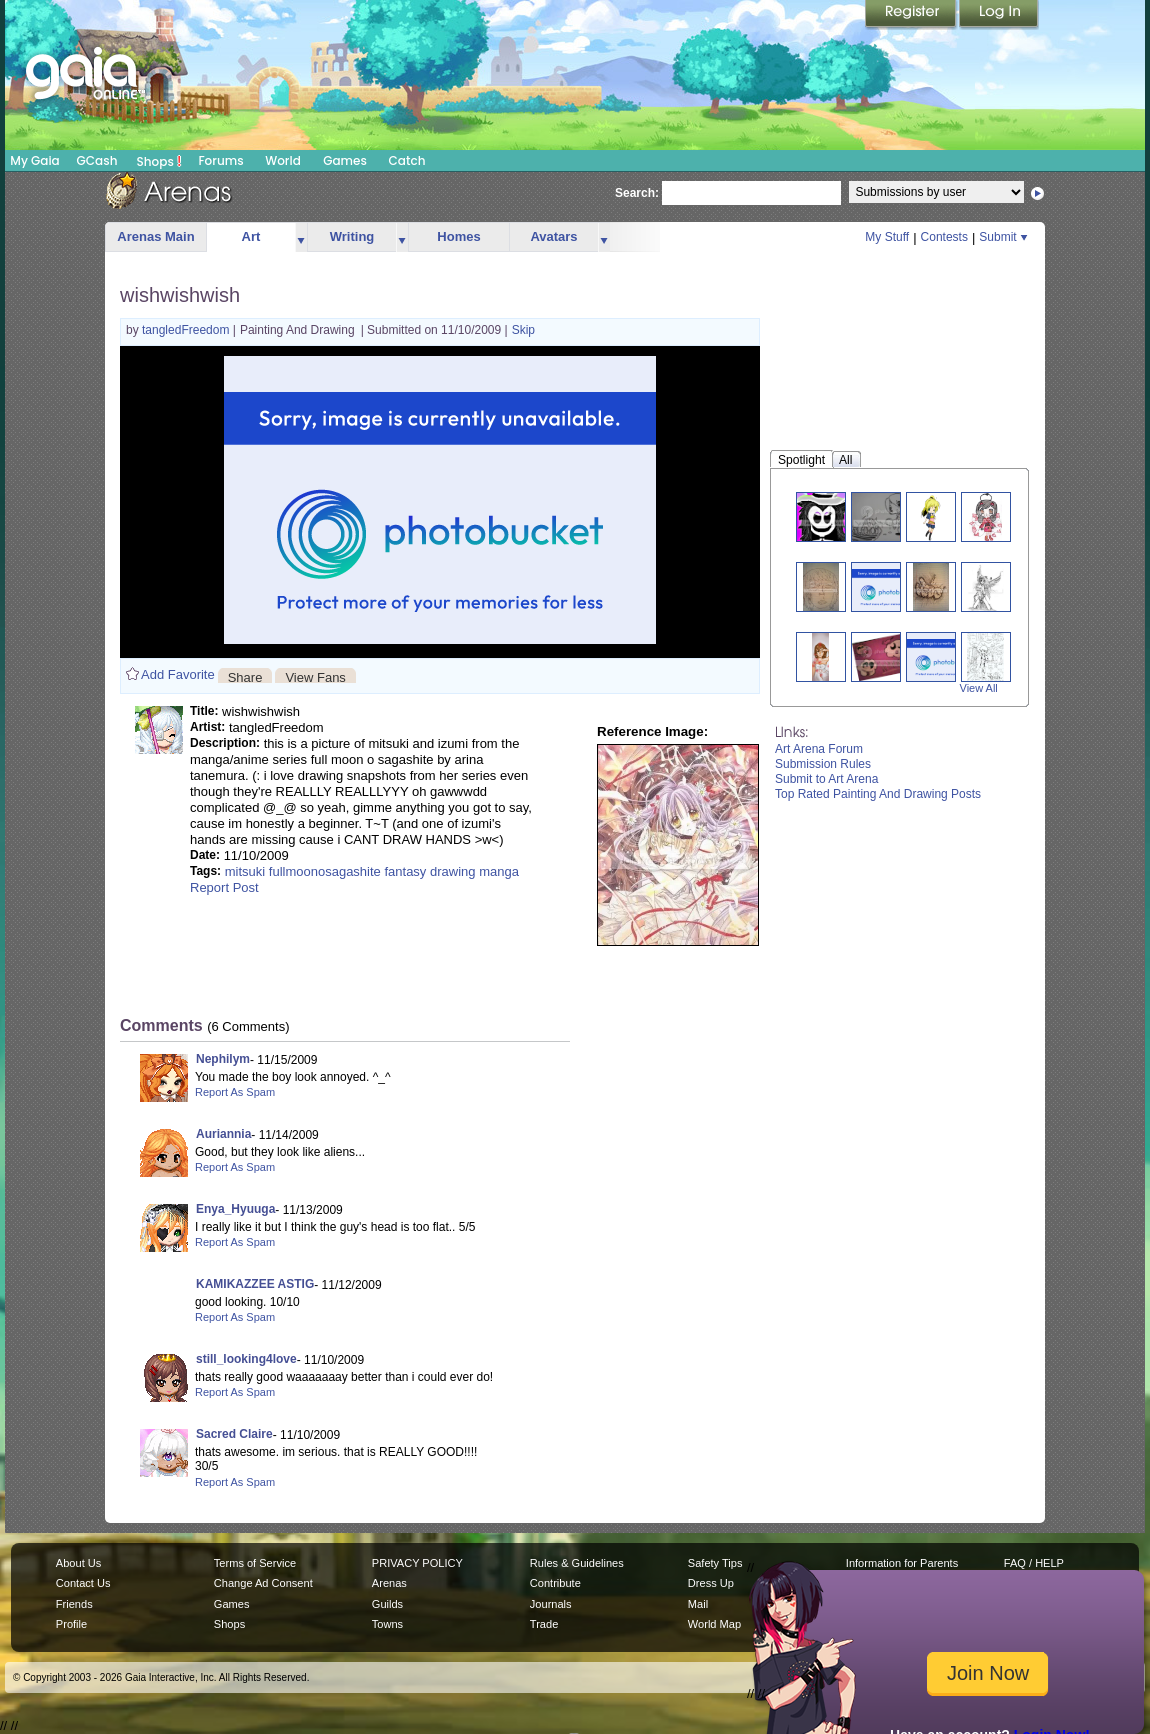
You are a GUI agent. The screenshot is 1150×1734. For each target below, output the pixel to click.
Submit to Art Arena (826, 779)
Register (912, 15)
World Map (714, 1624)
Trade (544, 1624)
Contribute (555, 1583)
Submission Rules (823, 764)
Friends (74, 1604)
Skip (523, 330)
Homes (458, 236)
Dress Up (711, 1583)
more (301, 237)
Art (251, 236)
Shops (159, 161)
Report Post (224, 887)
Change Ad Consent (263, 1583)
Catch (407, 160)
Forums (220, 160)
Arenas (389, 1583)
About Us (78, 1563)
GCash (97, 160)
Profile (71, 1624)
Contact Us (83, 1583)
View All (979, 688)
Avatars (553, 236)
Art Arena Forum (819, 749)
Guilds (387, 1604)
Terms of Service (255, 1563)
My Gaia (34, 160)
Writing (352, 236)
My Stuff (887, 237)
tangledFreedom (187, 330)
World (283, 160)
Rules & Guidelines (577, 1563)
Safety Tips (715, 1563)
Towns (387, 1624)
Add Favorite (178, 674)
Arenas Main (155, 236)
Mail (698, 1604)
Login (999, 15)
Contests (944, 237)
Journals (551, 1604)
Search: (637, 193)
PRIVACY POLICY (417, 1563)
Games (345, 160)
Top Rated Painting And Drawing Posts (878, 794)
